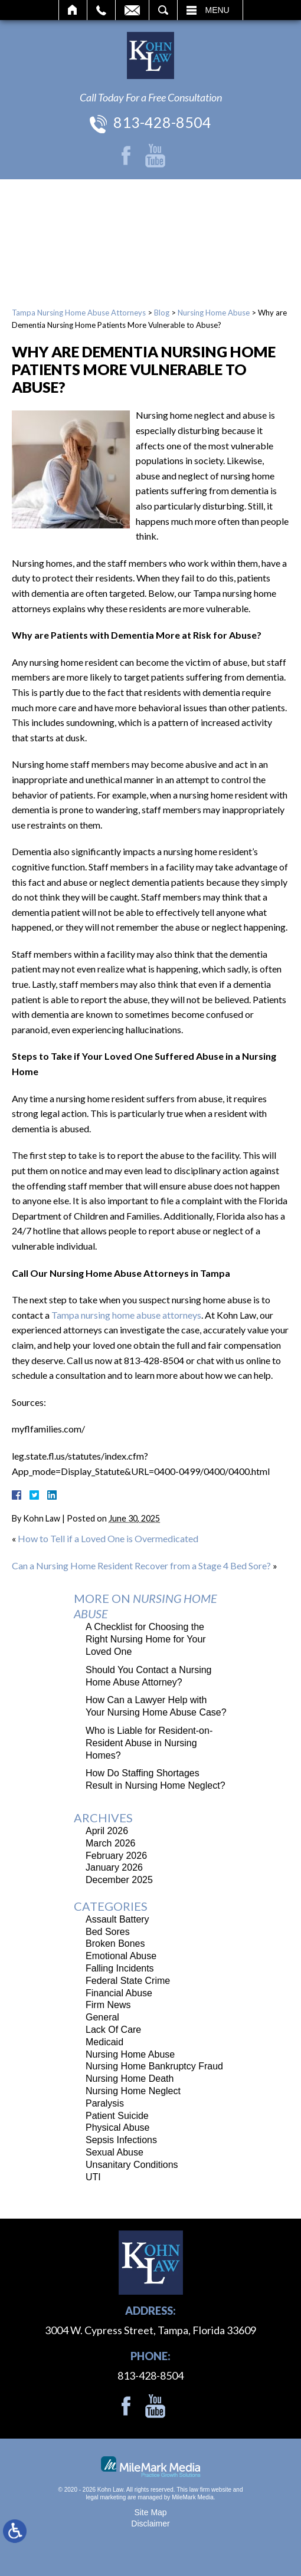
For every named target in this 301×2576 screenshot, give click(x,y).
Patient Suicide (117, 2116)
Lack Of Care (113, 2030)
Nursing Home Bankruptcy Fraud (154, 2066)
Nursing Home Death (130, 2079)
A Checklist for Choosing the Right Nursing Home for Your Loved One (146, 1639)
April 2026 (107, 1831)
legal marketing (106, 2497)
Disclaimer (150, 2523)
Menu (217, 10)
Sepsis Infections (121, 2140)
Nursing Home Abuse (214, 312)
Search (163, 10)
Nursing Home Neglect (133, 2091)
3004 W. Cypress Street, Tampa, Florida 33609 (150, 2330)
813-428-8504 (162, 122)
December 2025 (119, 1880)
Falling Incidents (120, 1968)
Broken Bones (115, 1943)
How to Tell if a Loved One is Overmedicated (108, 1538)
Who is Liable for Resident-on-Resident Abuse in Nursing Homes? (149, 1743)
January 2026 (114, 1867)
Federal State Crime (128, 1981)
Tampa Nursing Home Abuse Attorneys (79, 312)
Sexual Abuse (114, 2152)
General (102, 2017)
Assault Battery (117, 1919)
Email (132, 10)
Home (73, 10)
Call (101, 10)
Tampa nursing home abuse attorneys (126, 1314)
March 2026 (111, 1843)
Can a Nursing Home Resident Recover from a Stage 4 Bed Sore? (141, 1565)
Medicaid (104, 2042)
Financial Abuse (119, 1993)
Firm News (108, 2005)
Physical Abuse (118, 2127)
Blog (161, 312)
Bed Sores (108, 1932)
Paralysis (105, 2103)
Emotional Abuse (121, 1956)
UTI (93, 2177)
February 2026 (116, 1856)
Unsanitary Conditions (132, 2165)
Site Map (150, 2512)
